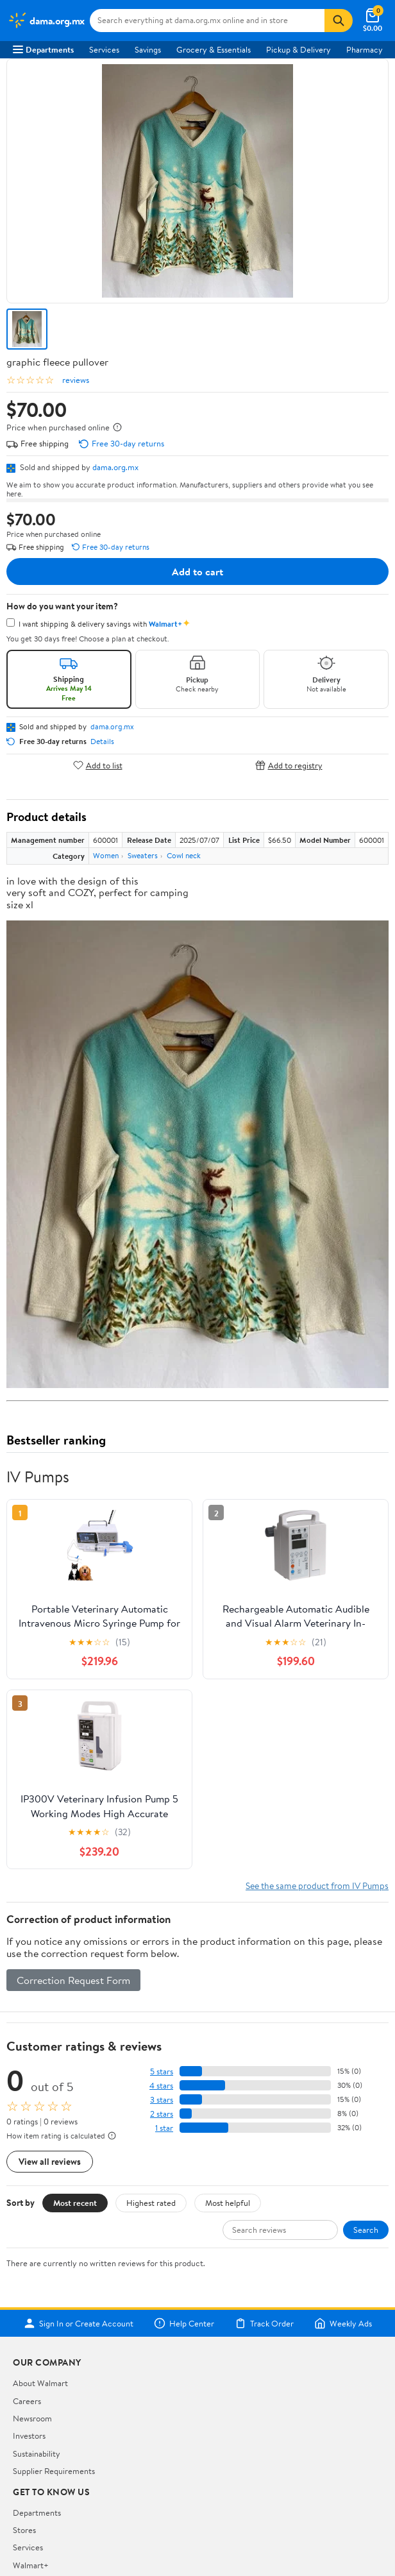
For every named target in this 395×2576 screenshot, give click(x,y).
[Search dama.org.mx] (207, 20)
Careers (27, 2401)
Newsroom (32, 2418)
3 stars (161, 2100)
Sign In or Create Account (78, 2323)
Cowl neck (184, 855)
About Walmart (40, 2383)
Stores (24, 2530)
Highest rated (151, 2202)
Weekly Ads (343, 2323)
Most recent (75, 2202)
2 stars (161, 2114)
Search (365, 2229)
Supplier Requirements (54, 2471)
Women (106, 855)
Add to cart (197, 571)
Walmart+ (31, 2565)
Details (102, 741)
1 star (164, 2128)
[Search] (338, 20)
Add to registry (289, 764)
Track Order (264, 2323)
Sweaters (143, 855)
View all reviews (50, 2161)
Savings (148, 49)
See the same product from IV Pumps (317, 1885)
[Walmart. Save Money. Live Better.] (46, 21)
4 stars (161, 2085)
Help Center (184, 2323)
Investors (29, 2435)
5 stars (161, 2071)
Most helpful (227, 2202)
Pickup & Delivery (298, 49)
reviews (75, 380)
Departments (43, 49)
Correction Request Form (73, 1980)
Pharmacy (364, 49)
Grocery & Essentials (213, 49)
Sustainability (36, 2453)
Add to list (97, 764)
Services (104, 49)
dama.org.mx (115, 467)
